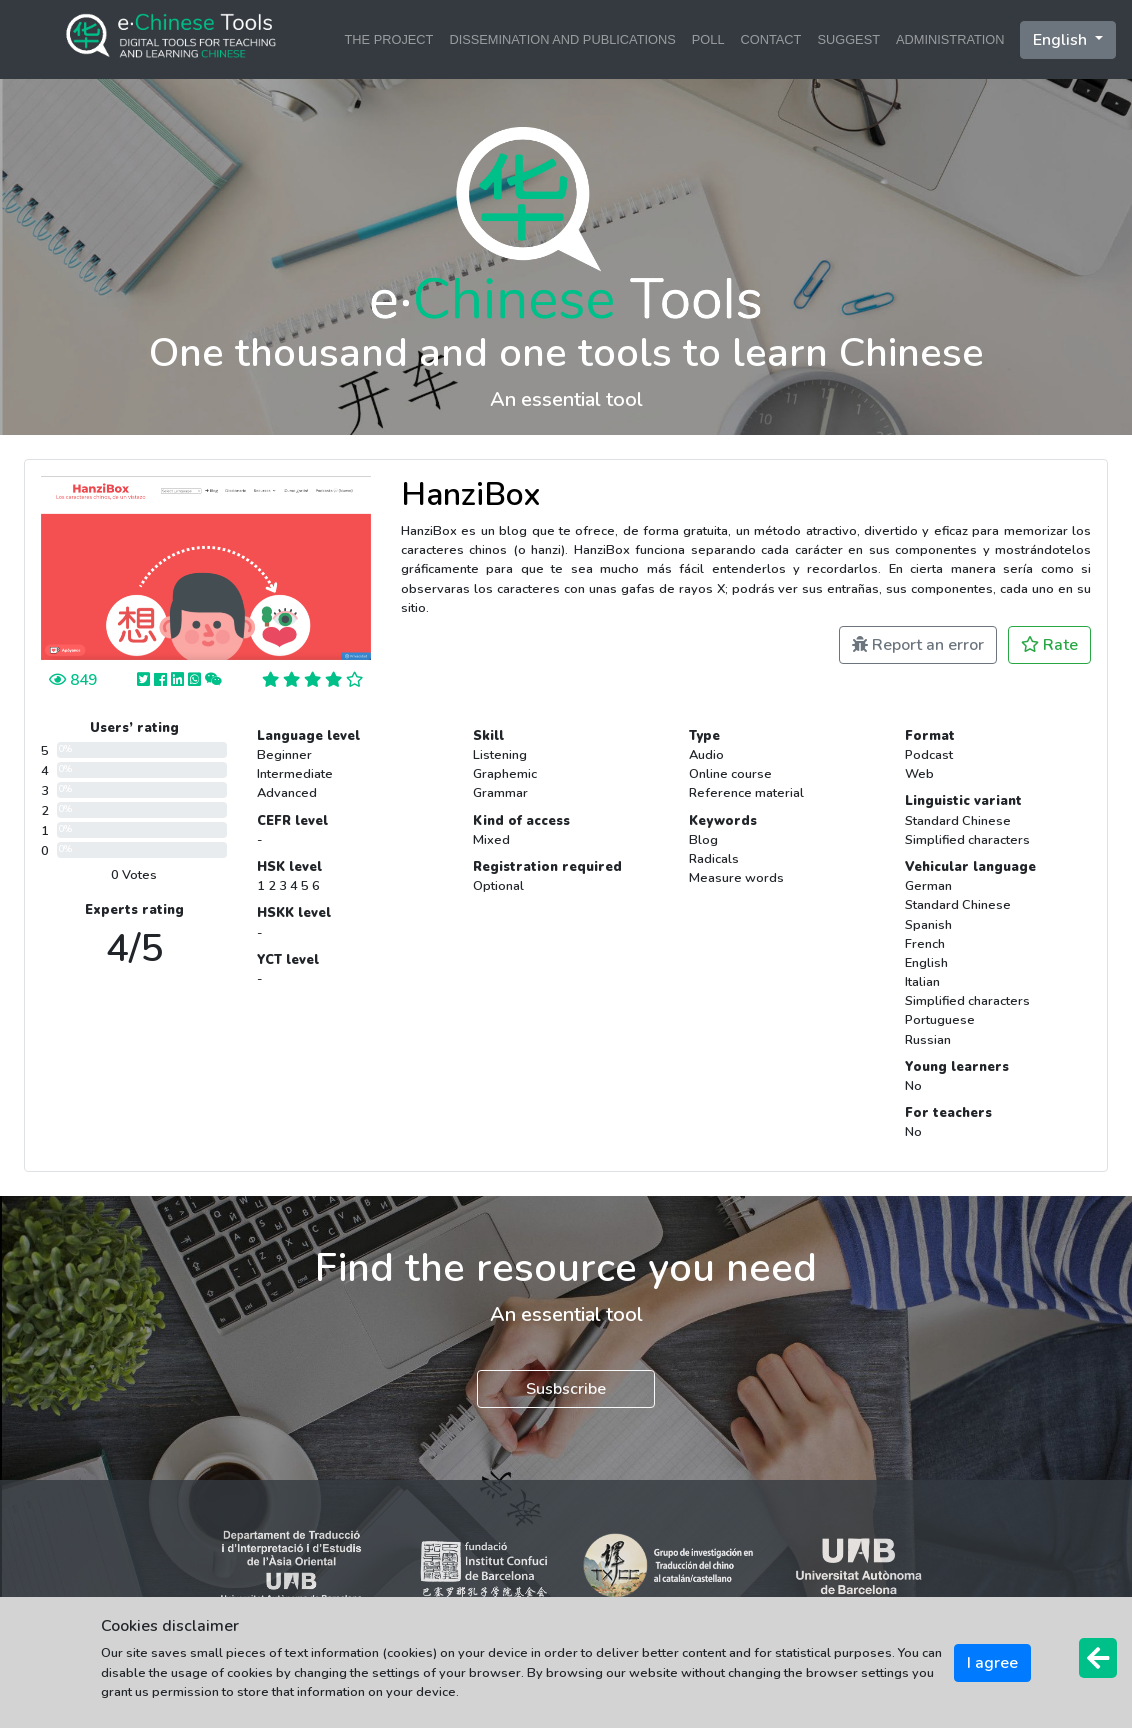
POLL (708, 39)
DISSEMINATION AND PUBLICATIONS (562, 39)
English (1062, 40)
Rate (1049, 645)
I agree (992, 1663)
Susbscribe (566, 1389)
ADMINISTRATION (950, 39)
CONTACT (771, 39)
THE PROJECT (389, 39)
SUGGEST (848, 39)
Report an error (918, 645)
